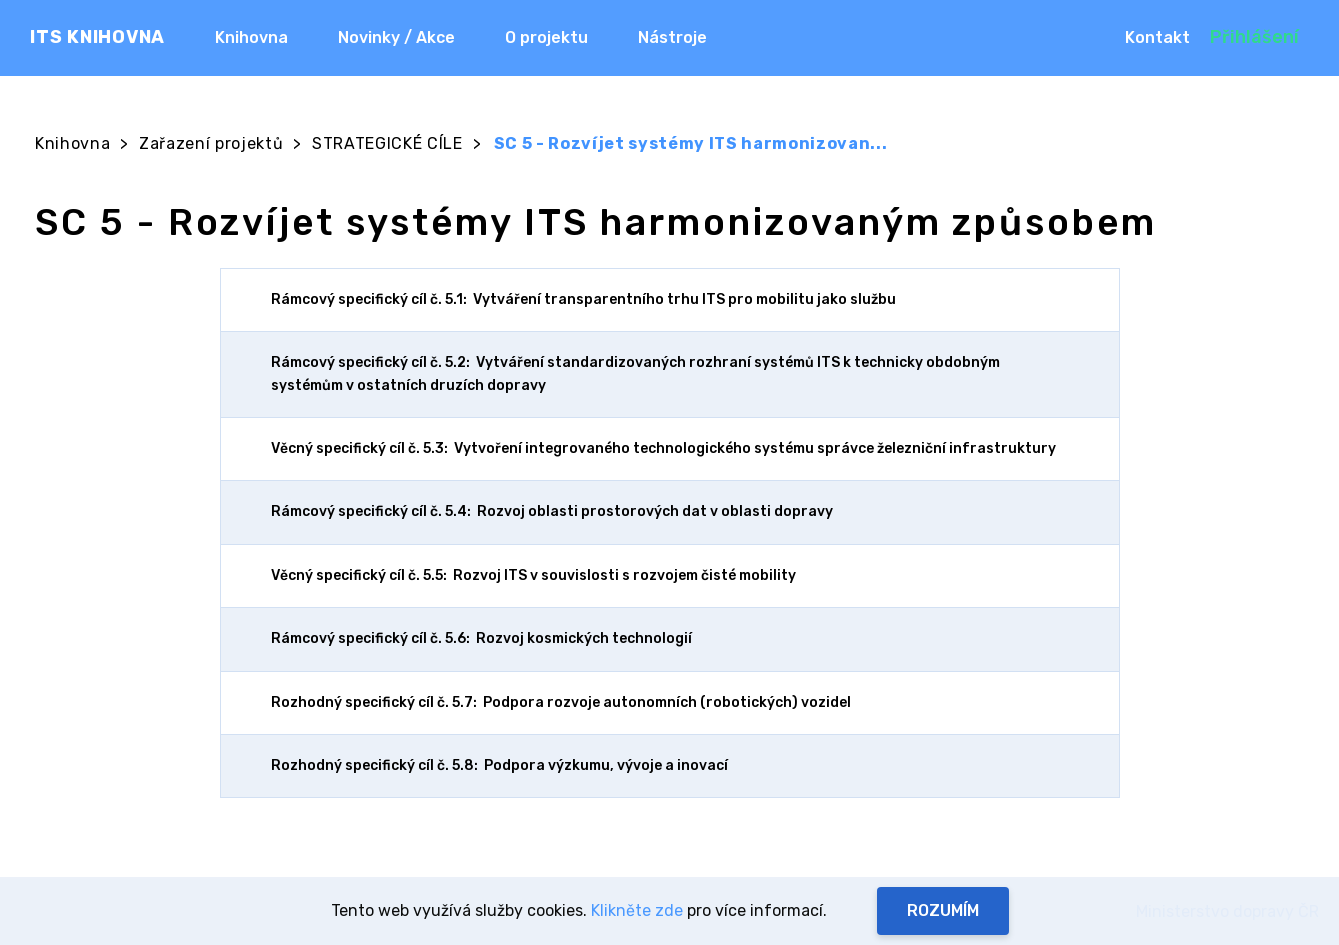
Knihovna (251, 37)
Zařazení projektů (211, 143)
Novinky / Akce (396, 37)
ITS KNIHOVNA (97, 37)
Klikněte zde (637, 910)
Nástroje (672, 37)
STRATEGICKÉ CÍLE (387, 143)
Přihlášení (1254, 37)
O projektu (546, 37)
